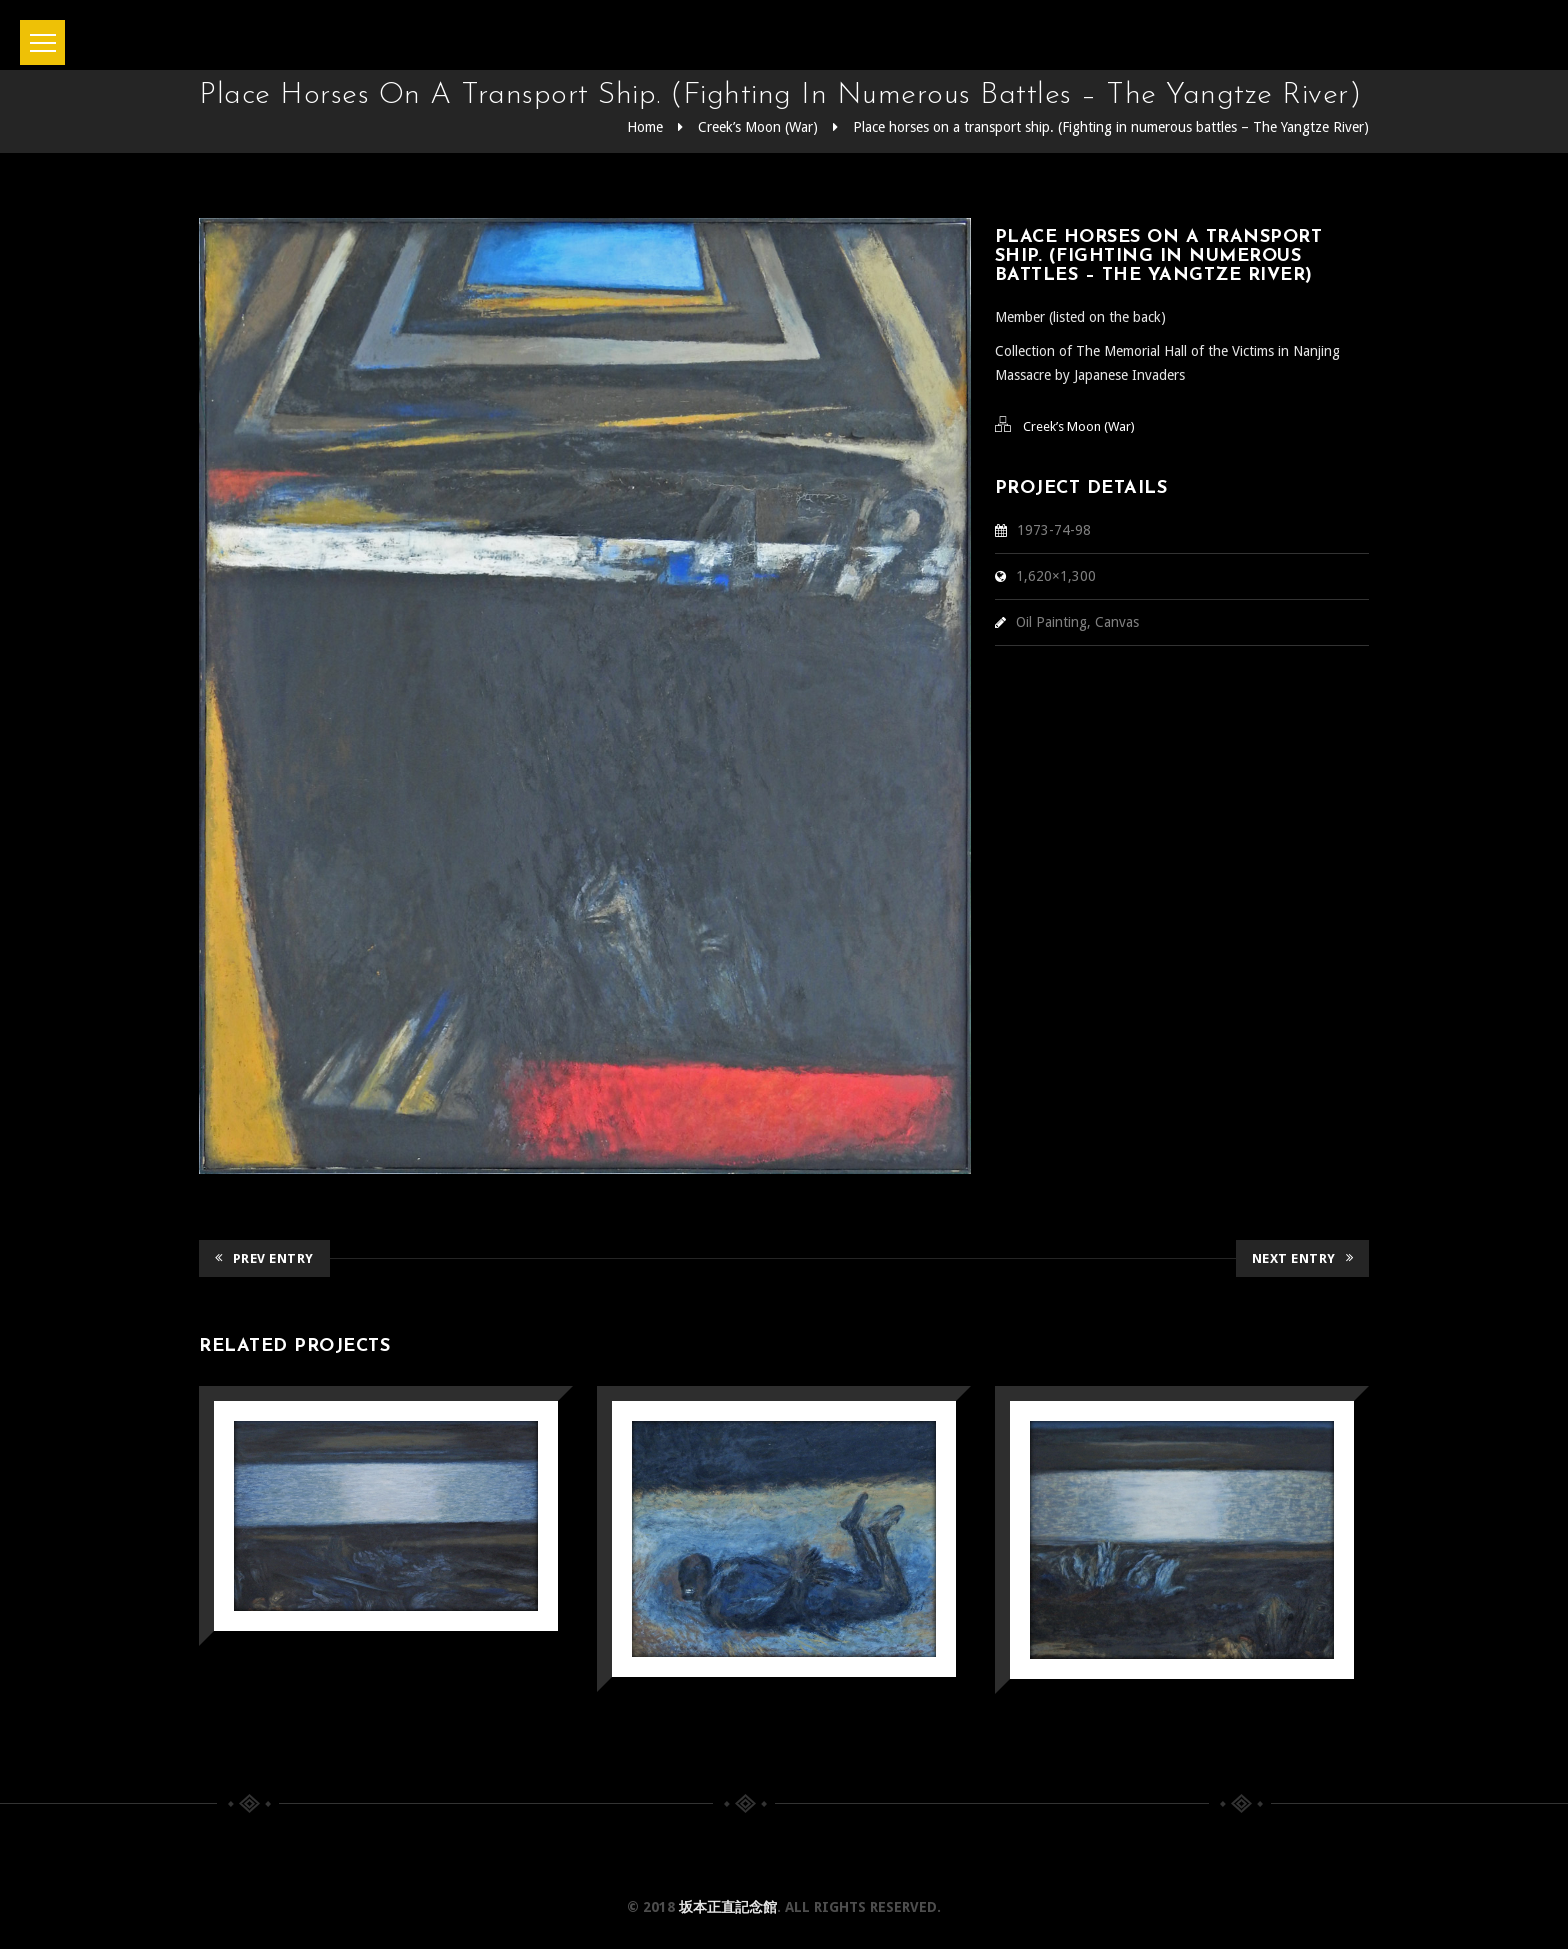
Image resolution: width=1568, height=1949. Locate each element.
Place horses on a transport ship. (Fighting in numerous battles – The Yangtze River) (1111, 127)
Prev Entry (264, 1258)
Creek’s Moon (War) (758, 127)
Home (645, 127)
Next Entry (1303, 1258)
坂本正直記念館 (728, 1907)
